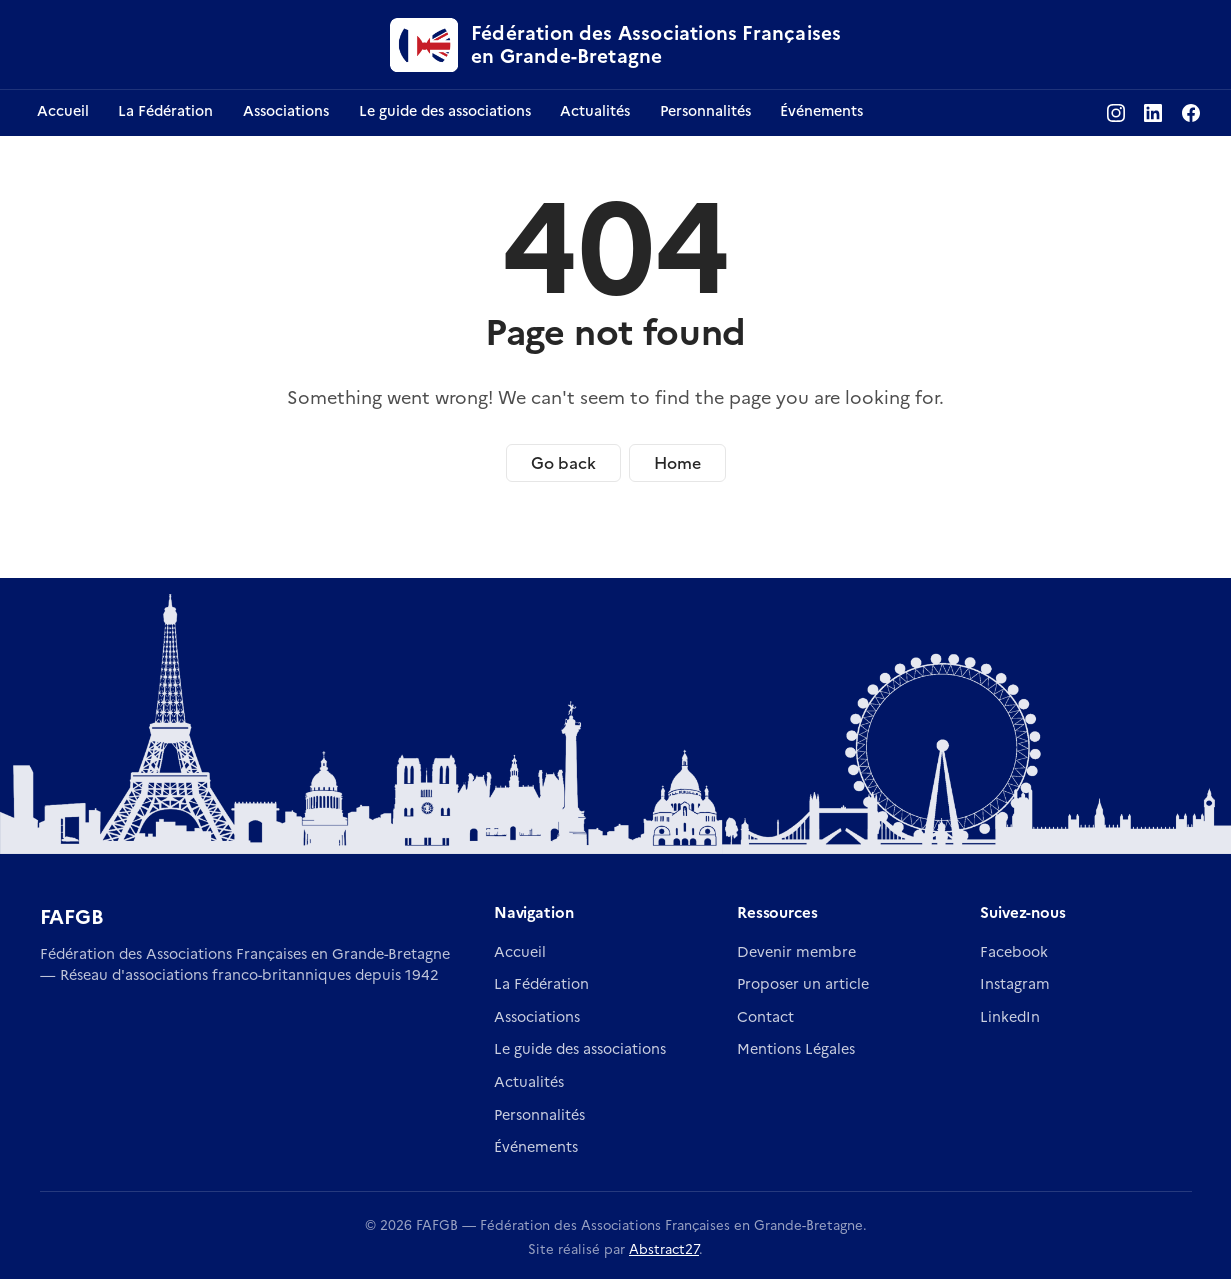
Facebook (1014, 952)
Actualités (529, 1082)
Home (677, 463)
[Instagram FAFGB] (1116, 113)
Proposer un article (803, 984)
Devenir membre (796, 952)
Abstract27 (664, 1249)
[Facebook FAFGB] (1191, 113)
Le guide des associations (580, 1049)
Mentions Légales (796, 1049)
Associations (537, 1017)
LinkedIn (1010, 1017)
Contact (765, 1017)
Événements (536, 1147)
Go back (563, 463)
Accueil (520, 952)
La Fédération (541, 984)
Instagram (1015, 984)
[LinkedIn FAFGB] (1153, 113)
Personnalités (539, 1115)
